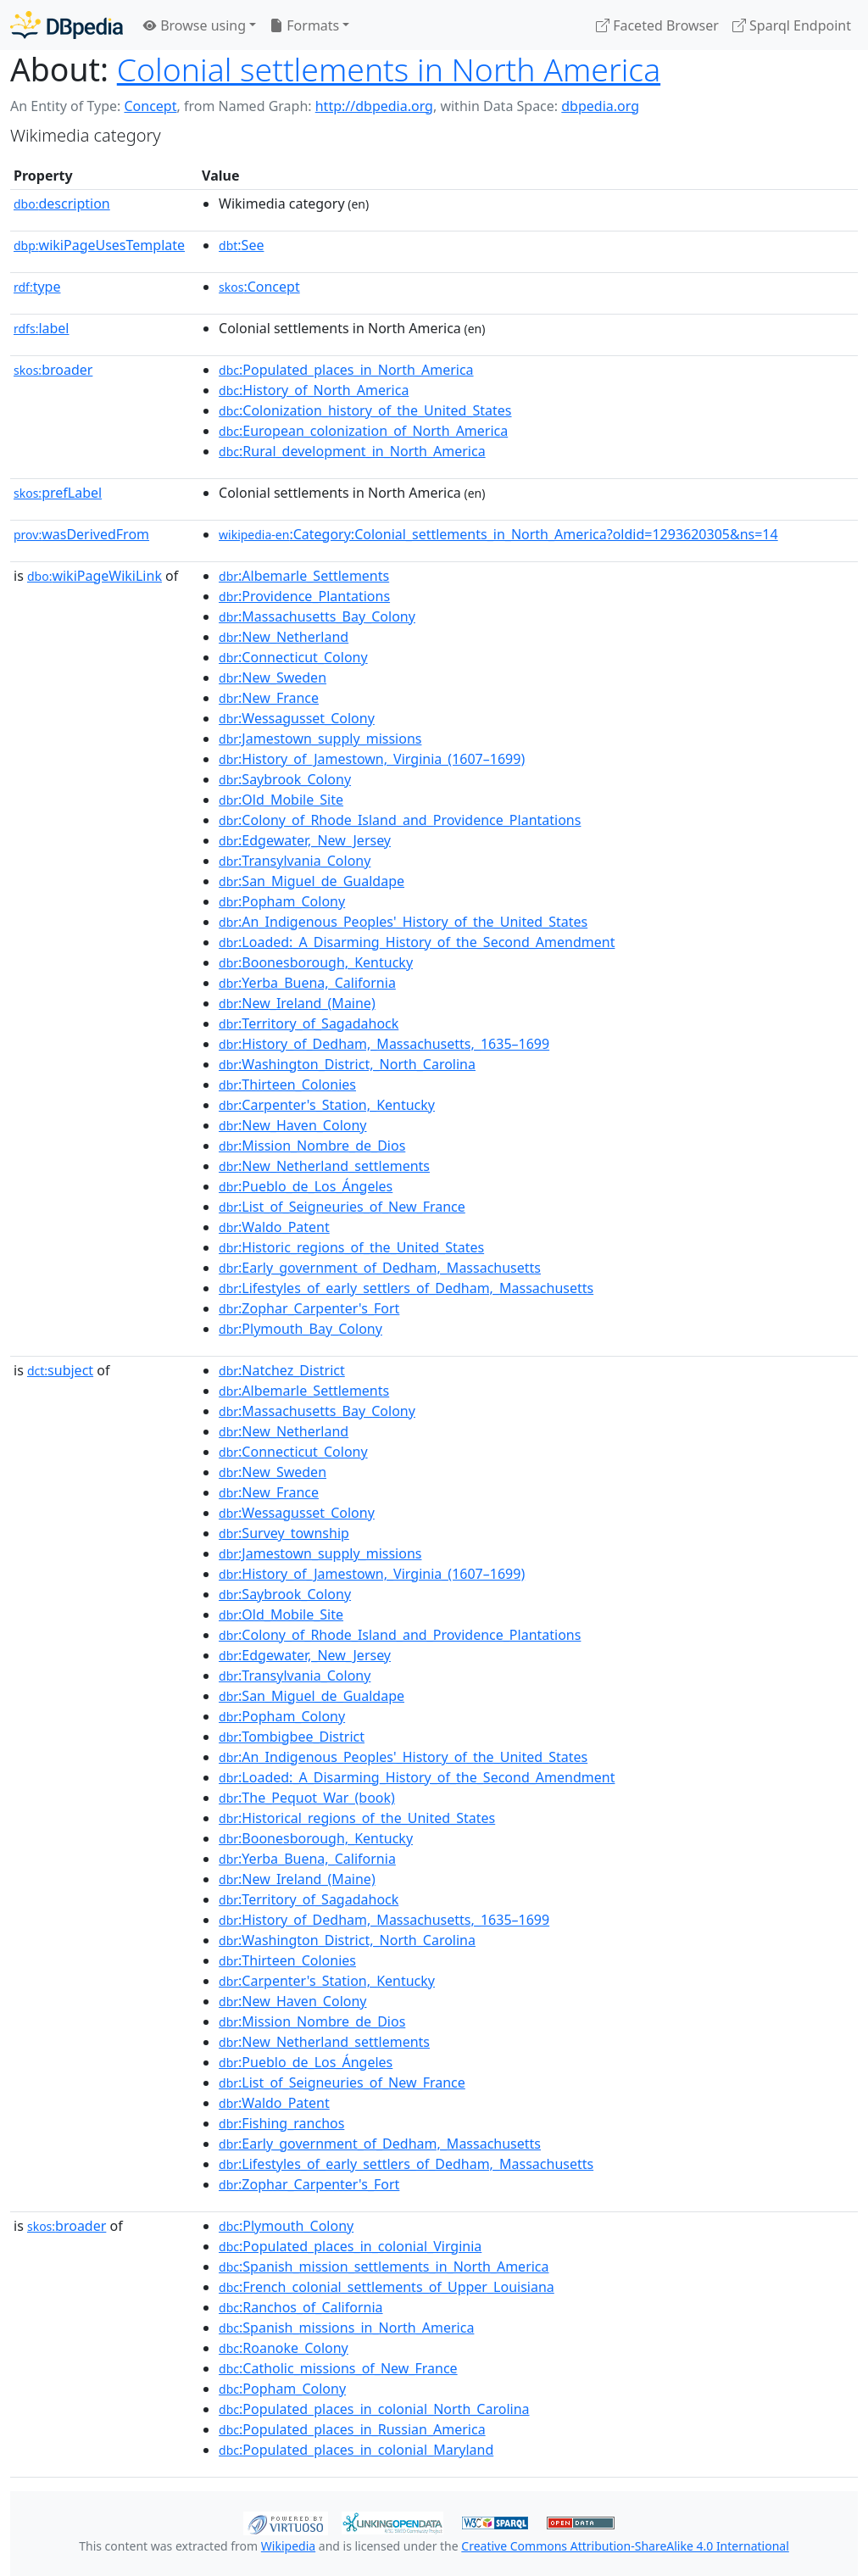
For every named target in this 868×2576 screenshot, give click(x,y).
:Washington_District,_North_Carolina (347, 1064)
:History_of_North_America (314, 390)
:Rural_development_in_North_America (352, 451)
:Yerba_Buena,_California (307, 982)
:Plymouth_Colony (286, 2225)
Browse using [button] (194, 25)
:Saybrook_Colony (285, 779)
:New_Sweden (272, 677)
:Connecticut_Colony (293, 657)
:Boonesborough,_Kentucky (316, 962)
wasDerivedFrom (81, 534)
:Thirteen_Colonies (287, 1084)
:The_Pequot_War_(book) (307, 1797)
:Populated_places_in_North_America (346, 369)
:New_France (269, 698)
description (62, 203)
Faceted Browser (657, 25)
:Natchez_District (282, 1370)
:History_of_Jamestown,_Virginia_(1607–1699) (372, 759)
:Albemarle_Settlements (304, 575)
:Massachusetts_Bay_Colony (317, 616)
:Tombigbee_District (291, 1736)
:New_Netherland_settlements (324, 1166)
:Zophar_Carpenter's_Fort (309, 1308)
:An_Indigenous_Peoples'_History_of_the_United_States (403, 921)
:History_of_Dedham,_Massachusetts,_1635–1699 (384, 1043)
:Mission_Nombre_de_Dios (312, 1145)
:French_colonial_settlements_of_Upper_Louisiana (386, 2287)
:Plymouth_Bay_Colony (300, 1328)
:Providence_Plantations (304, 596)
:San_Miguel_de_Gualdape (311, 881)
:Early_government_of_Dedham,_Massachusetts (380, 1267)
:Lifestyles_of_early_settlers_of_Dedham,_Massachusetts (406, 1288)
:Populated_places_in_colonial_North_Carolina (374, 2409)
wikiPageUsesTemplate (99, 245)
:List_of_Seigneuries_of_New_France (342, 1206)
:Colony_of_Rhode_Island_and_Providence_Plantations (400, 820)
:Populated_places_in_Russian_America (352, 2429)
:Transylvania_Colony (294, 860)
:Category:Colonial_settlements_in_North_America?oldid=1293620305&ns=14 (498, 534)
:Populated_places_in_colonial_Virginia (350, 2246)
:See (241, 245)
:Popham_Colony (282, 901)
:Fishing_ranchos (281, 2123)
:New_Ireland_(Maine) (297, 1003)
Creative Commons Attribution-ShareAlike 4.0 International (624, 2546)
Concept (150, 106)
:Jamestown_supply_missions (320, 738)
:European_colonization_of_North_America (363, 430)
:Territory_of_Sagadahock (308, 1023)
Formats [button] (304, 25)
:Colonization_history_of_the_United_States (365, 410)
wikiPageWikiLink (94, 575)
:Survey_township (284, 1533)
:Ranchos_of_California (301, 2307)
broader (53, 369)
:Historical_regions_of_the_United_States (357, 1818)
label (42, 328)
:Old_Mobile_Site (281, 799)
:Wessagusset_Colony (297, 718)
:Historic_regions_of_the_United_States (351, 1247)
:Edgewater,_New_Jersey (305, 840)
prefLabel (58, 492)
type (37, 286)
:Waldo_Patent (274, 1227)
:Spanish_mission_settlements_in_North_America (383, 2266)
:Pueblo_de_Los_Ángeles (305, 1186)
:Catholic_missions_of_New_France (338, 2368)
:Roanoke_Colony (283, 2348)
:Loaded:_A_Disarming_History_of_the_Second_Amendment (417, 942)
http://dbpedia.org (374, 106)
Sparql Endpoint (791, 25)
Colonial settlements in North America (388, 69)
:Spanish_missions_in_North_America (346, 2327)
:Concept (259, 286)
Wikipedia (288, 2546)
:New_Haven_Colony (292, 1125)
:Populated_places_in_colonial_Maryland (356, 2449)
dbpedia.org (600, 106)
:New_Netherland (283, 636)
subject (60, 1370)
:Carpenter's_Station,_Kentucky (327, 1105)
